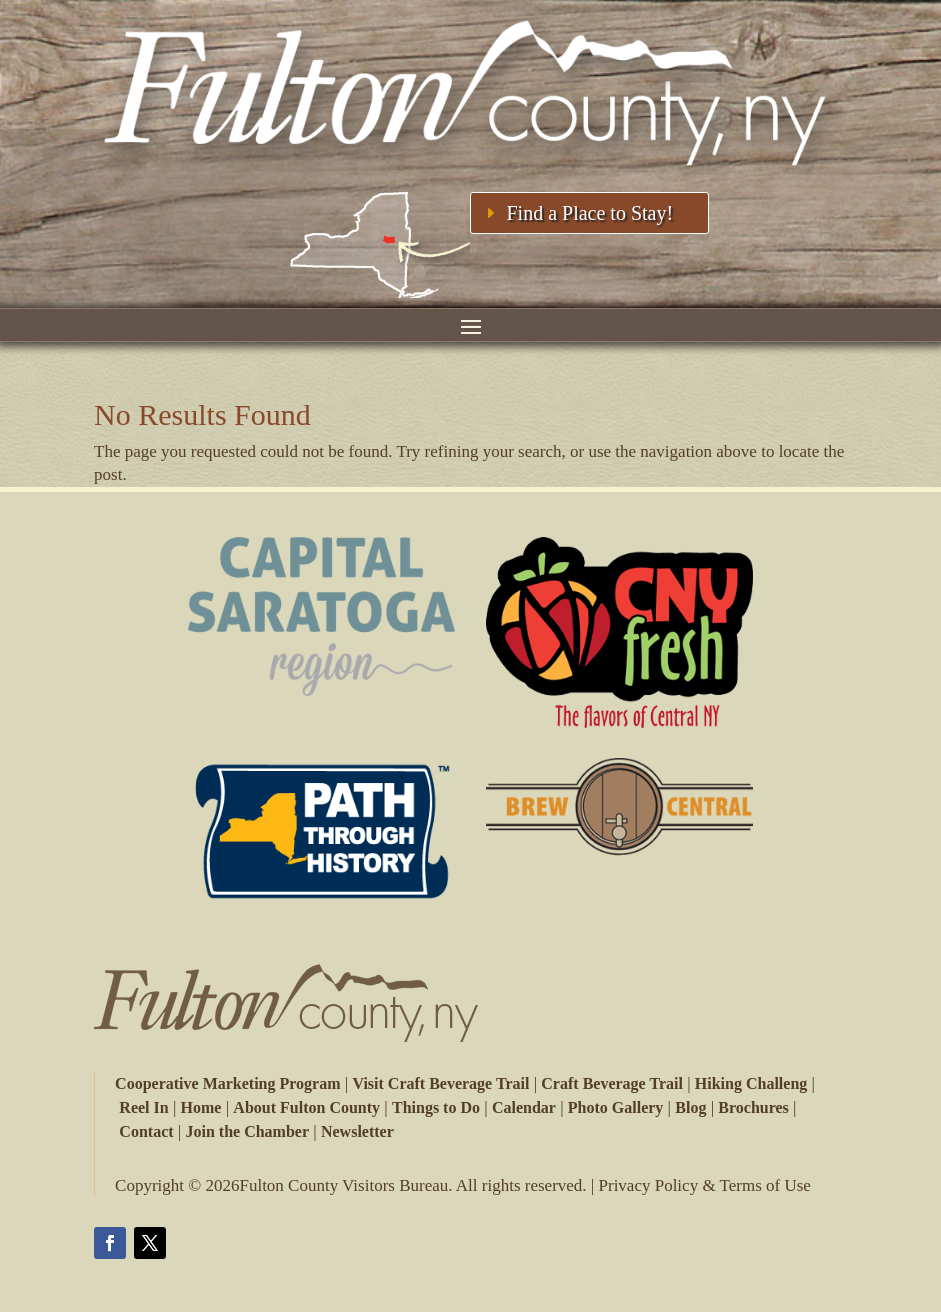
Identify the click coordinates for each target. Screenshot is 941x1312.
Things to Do (435, 1107)
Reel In (143, 1107)
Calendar (523, 1107)
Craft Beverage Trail (612, 1083)
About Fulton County (305, 1107)
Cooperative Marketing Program (227, 1083)
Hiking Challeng (751, 1083)
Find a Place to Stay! (589, 213)
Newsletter (357, 1131)
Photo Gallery (615, 1107)
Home (201, 1107)
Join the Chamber (247, 1131)
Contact (146, 1131)
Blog (689, 1107)
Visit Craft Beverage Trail (440, 1083)
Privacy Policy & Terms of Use (705, 1185)
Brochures (752, 1107)
